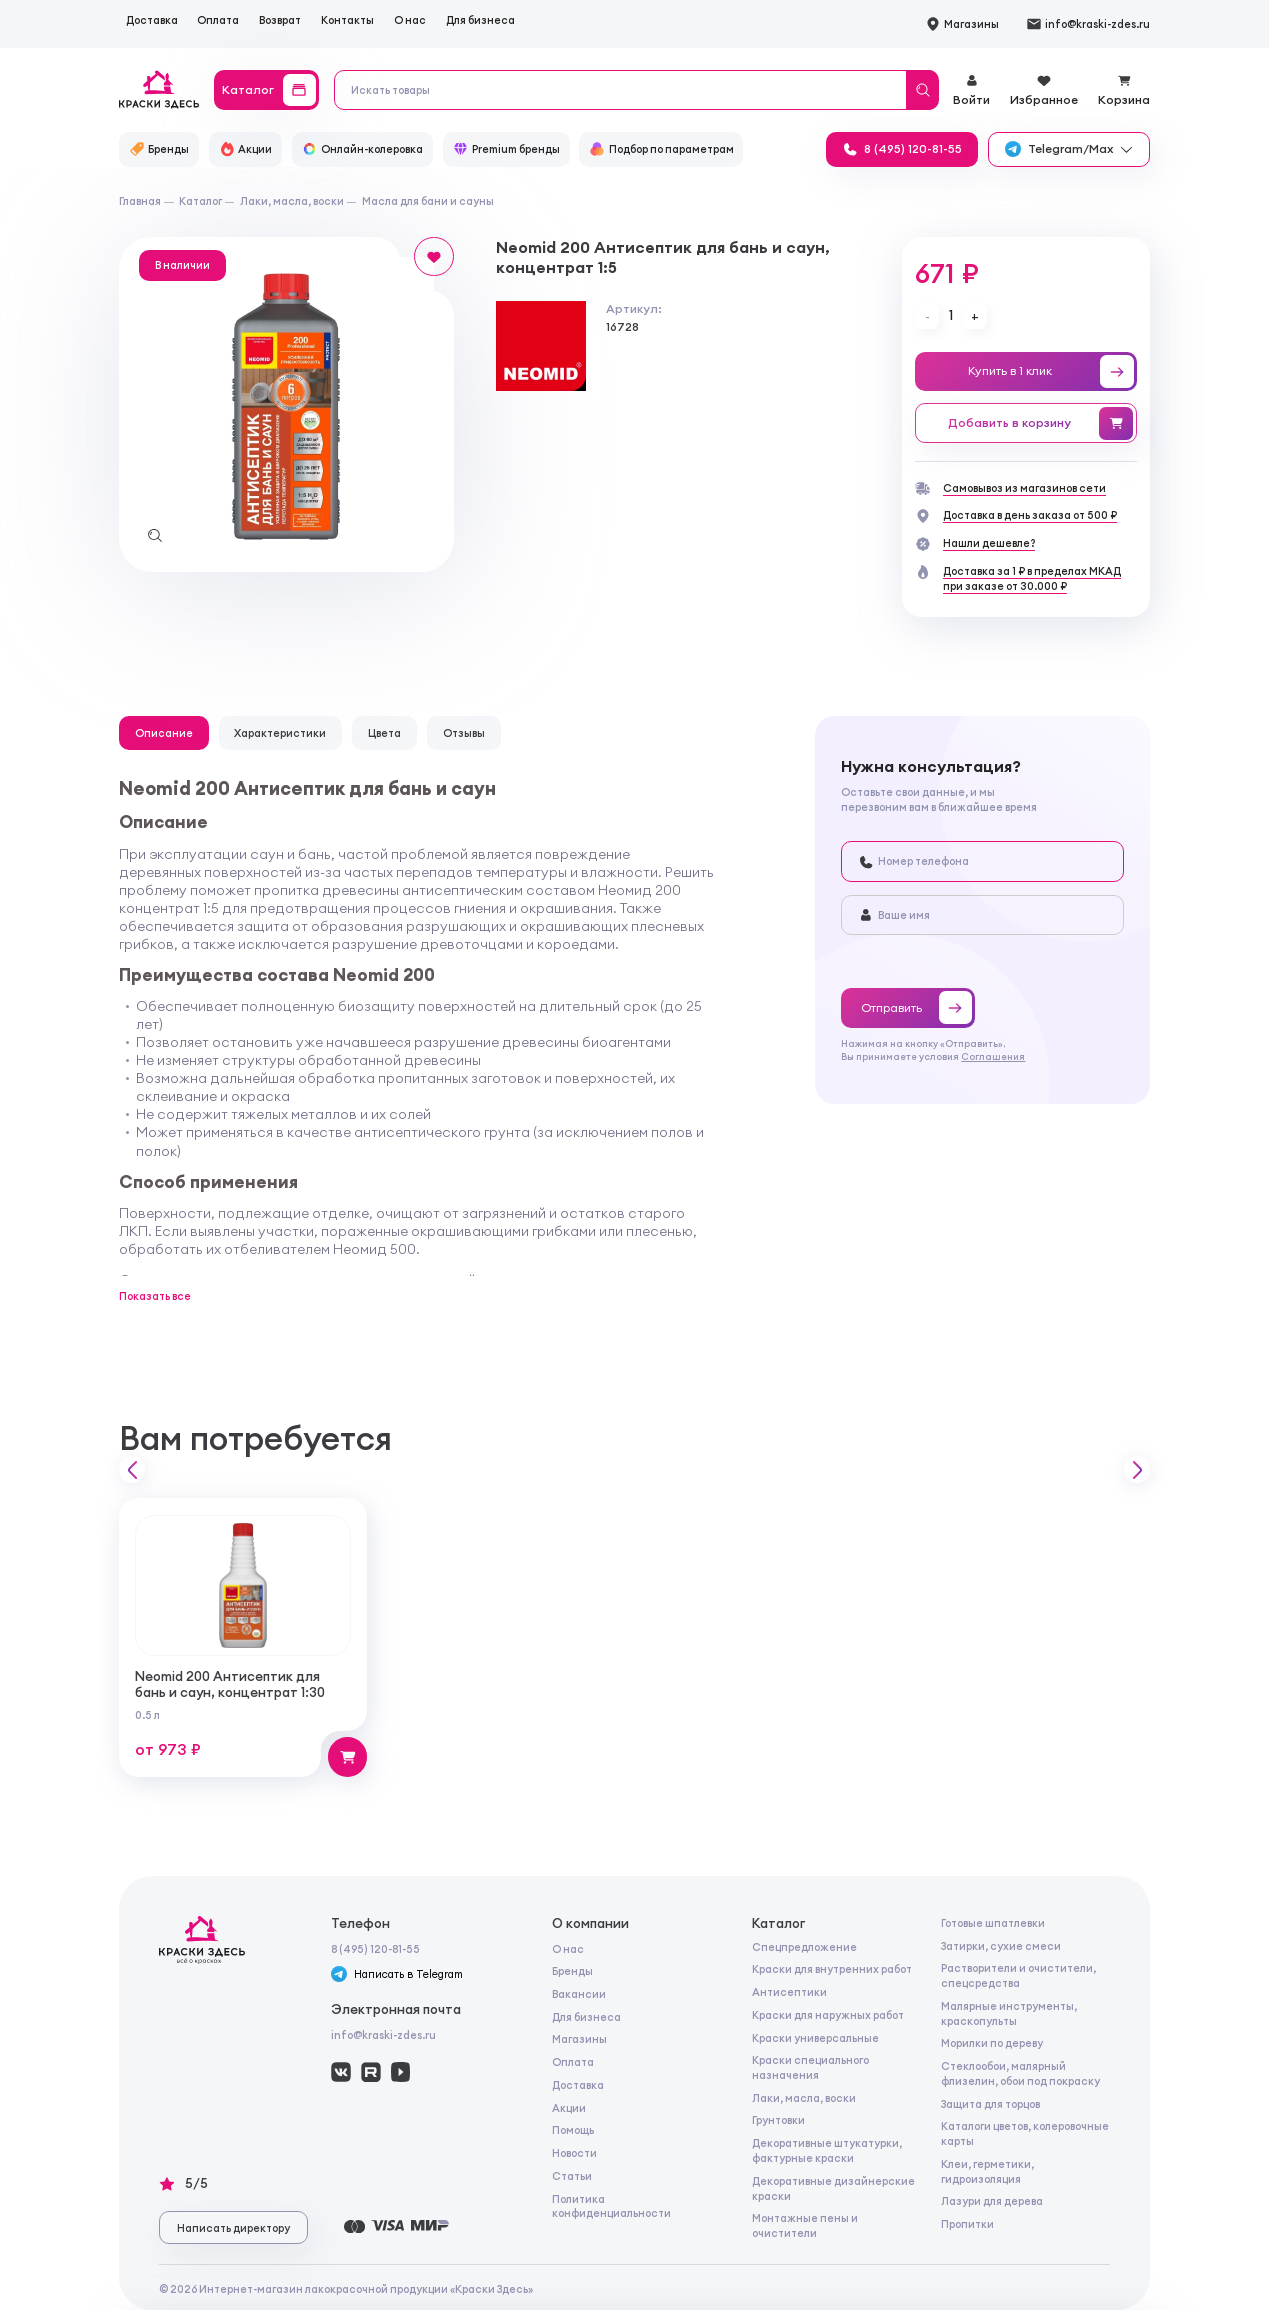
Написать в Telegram (396, 1974)
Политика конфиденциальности (611, 2206)
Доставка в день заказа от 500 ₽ (1030, 515)
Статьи (572, 2176)
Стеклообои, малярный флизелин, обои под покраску (1020, 2073)
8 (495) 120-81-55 (375, 1949)
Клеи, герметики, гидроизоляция (987, 2171)
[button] (132, 1469)
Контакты (347, 20)
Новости (574, 2153)
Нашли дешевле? (989, 543)
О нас (410, 20)
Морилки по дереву (992, 2043)
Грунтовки (778, 2120)
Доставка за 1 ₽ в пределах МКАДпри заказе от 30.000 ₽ (1032, 578)
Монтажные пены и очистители (805, 2225)
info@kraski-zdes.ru (383, 2035)
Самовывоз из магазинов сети (1024, 488)
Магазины (579, 2039)
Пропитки (967, 2224)
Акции (569, 2108)
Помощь (573, 2130)
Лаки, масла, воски (804, 2098)
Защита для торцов (990, 2104)
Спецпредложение (804, 1947)
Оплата (218, 20)
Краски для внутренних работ (832, 1969)
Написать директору (233, 2228)
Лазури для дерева (992, 2201)
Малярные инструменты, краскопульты (1009, 2013)
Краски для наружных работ (828, 2015)
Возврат (280, 20)
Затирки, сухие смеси (1001, 1946)
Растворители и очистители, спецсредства (1018, 1975)
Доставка (152, 20)
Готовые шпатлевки (993, 1923)
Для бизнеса (480, 20)
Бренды (572, 1971)
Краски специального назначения (810, 2067)
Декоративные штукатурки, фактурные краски (827, 2150)
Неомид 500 (374, 1249)
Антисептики (789, 1992)
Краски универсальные (815, 2038)
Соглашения (993, 1056)
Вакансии (579, 1994)
